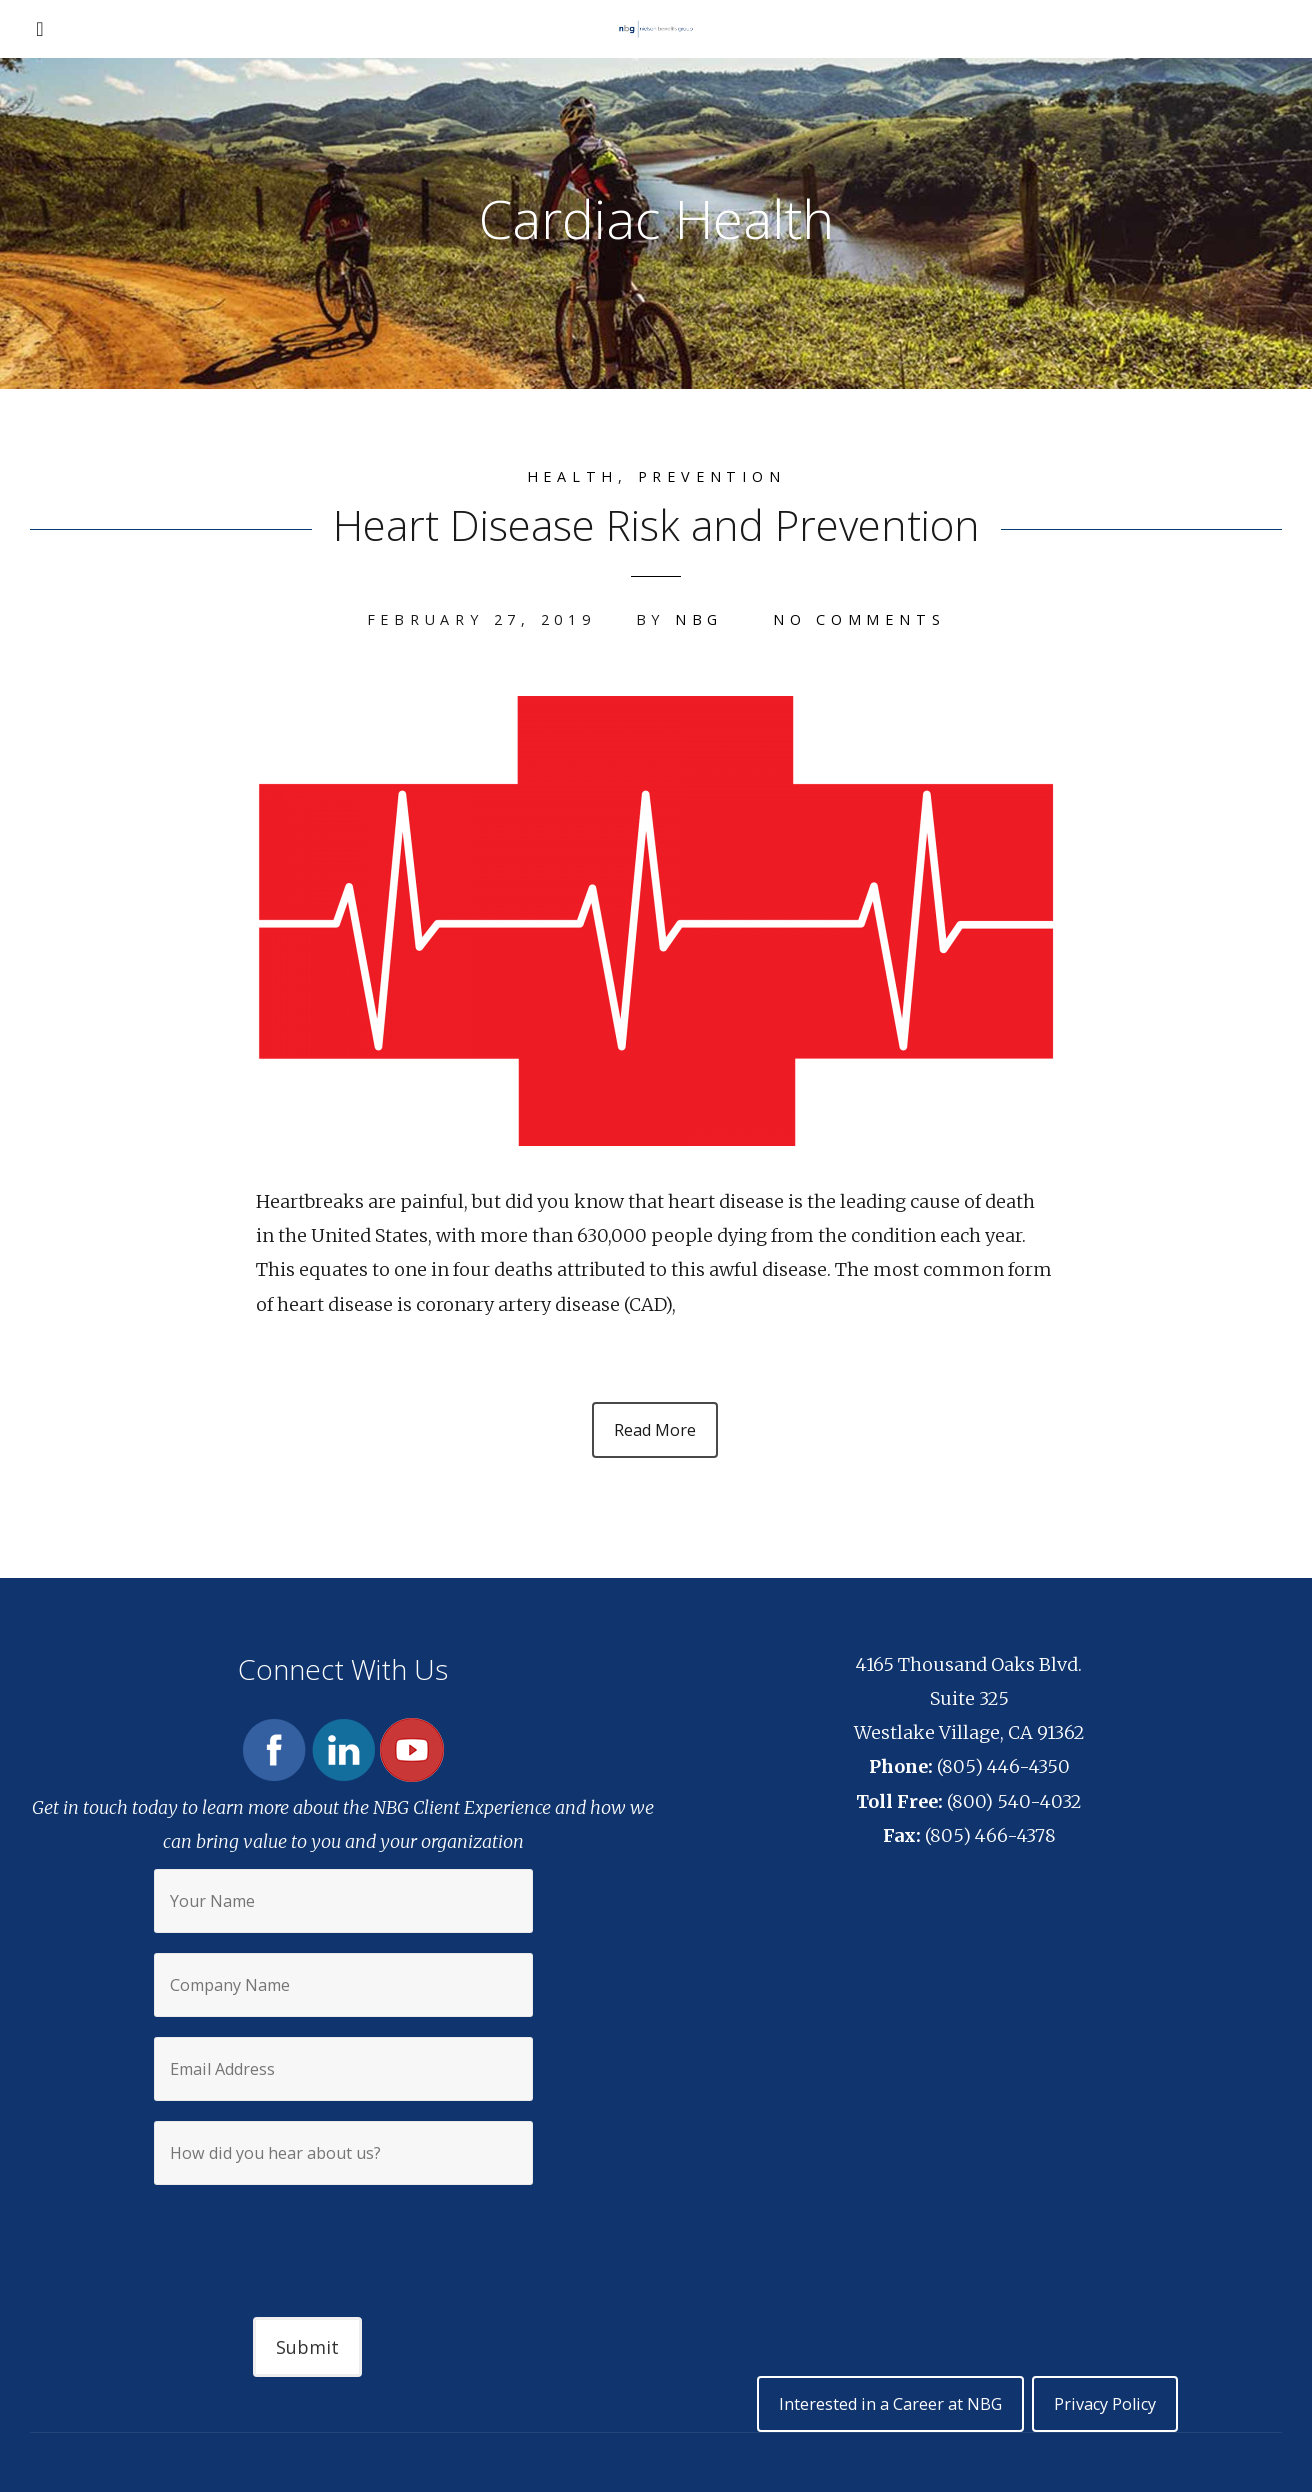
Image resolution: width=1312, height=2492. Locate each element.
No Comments (859, 619)
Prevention (712, 476)
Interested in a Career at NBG (890, 2404)
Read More (655, 1430)
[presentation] (343, 2234)
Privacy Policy (1105, 2404)
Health (573, 476)
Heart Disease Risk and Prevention (656, 524)
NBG (699, 619)
